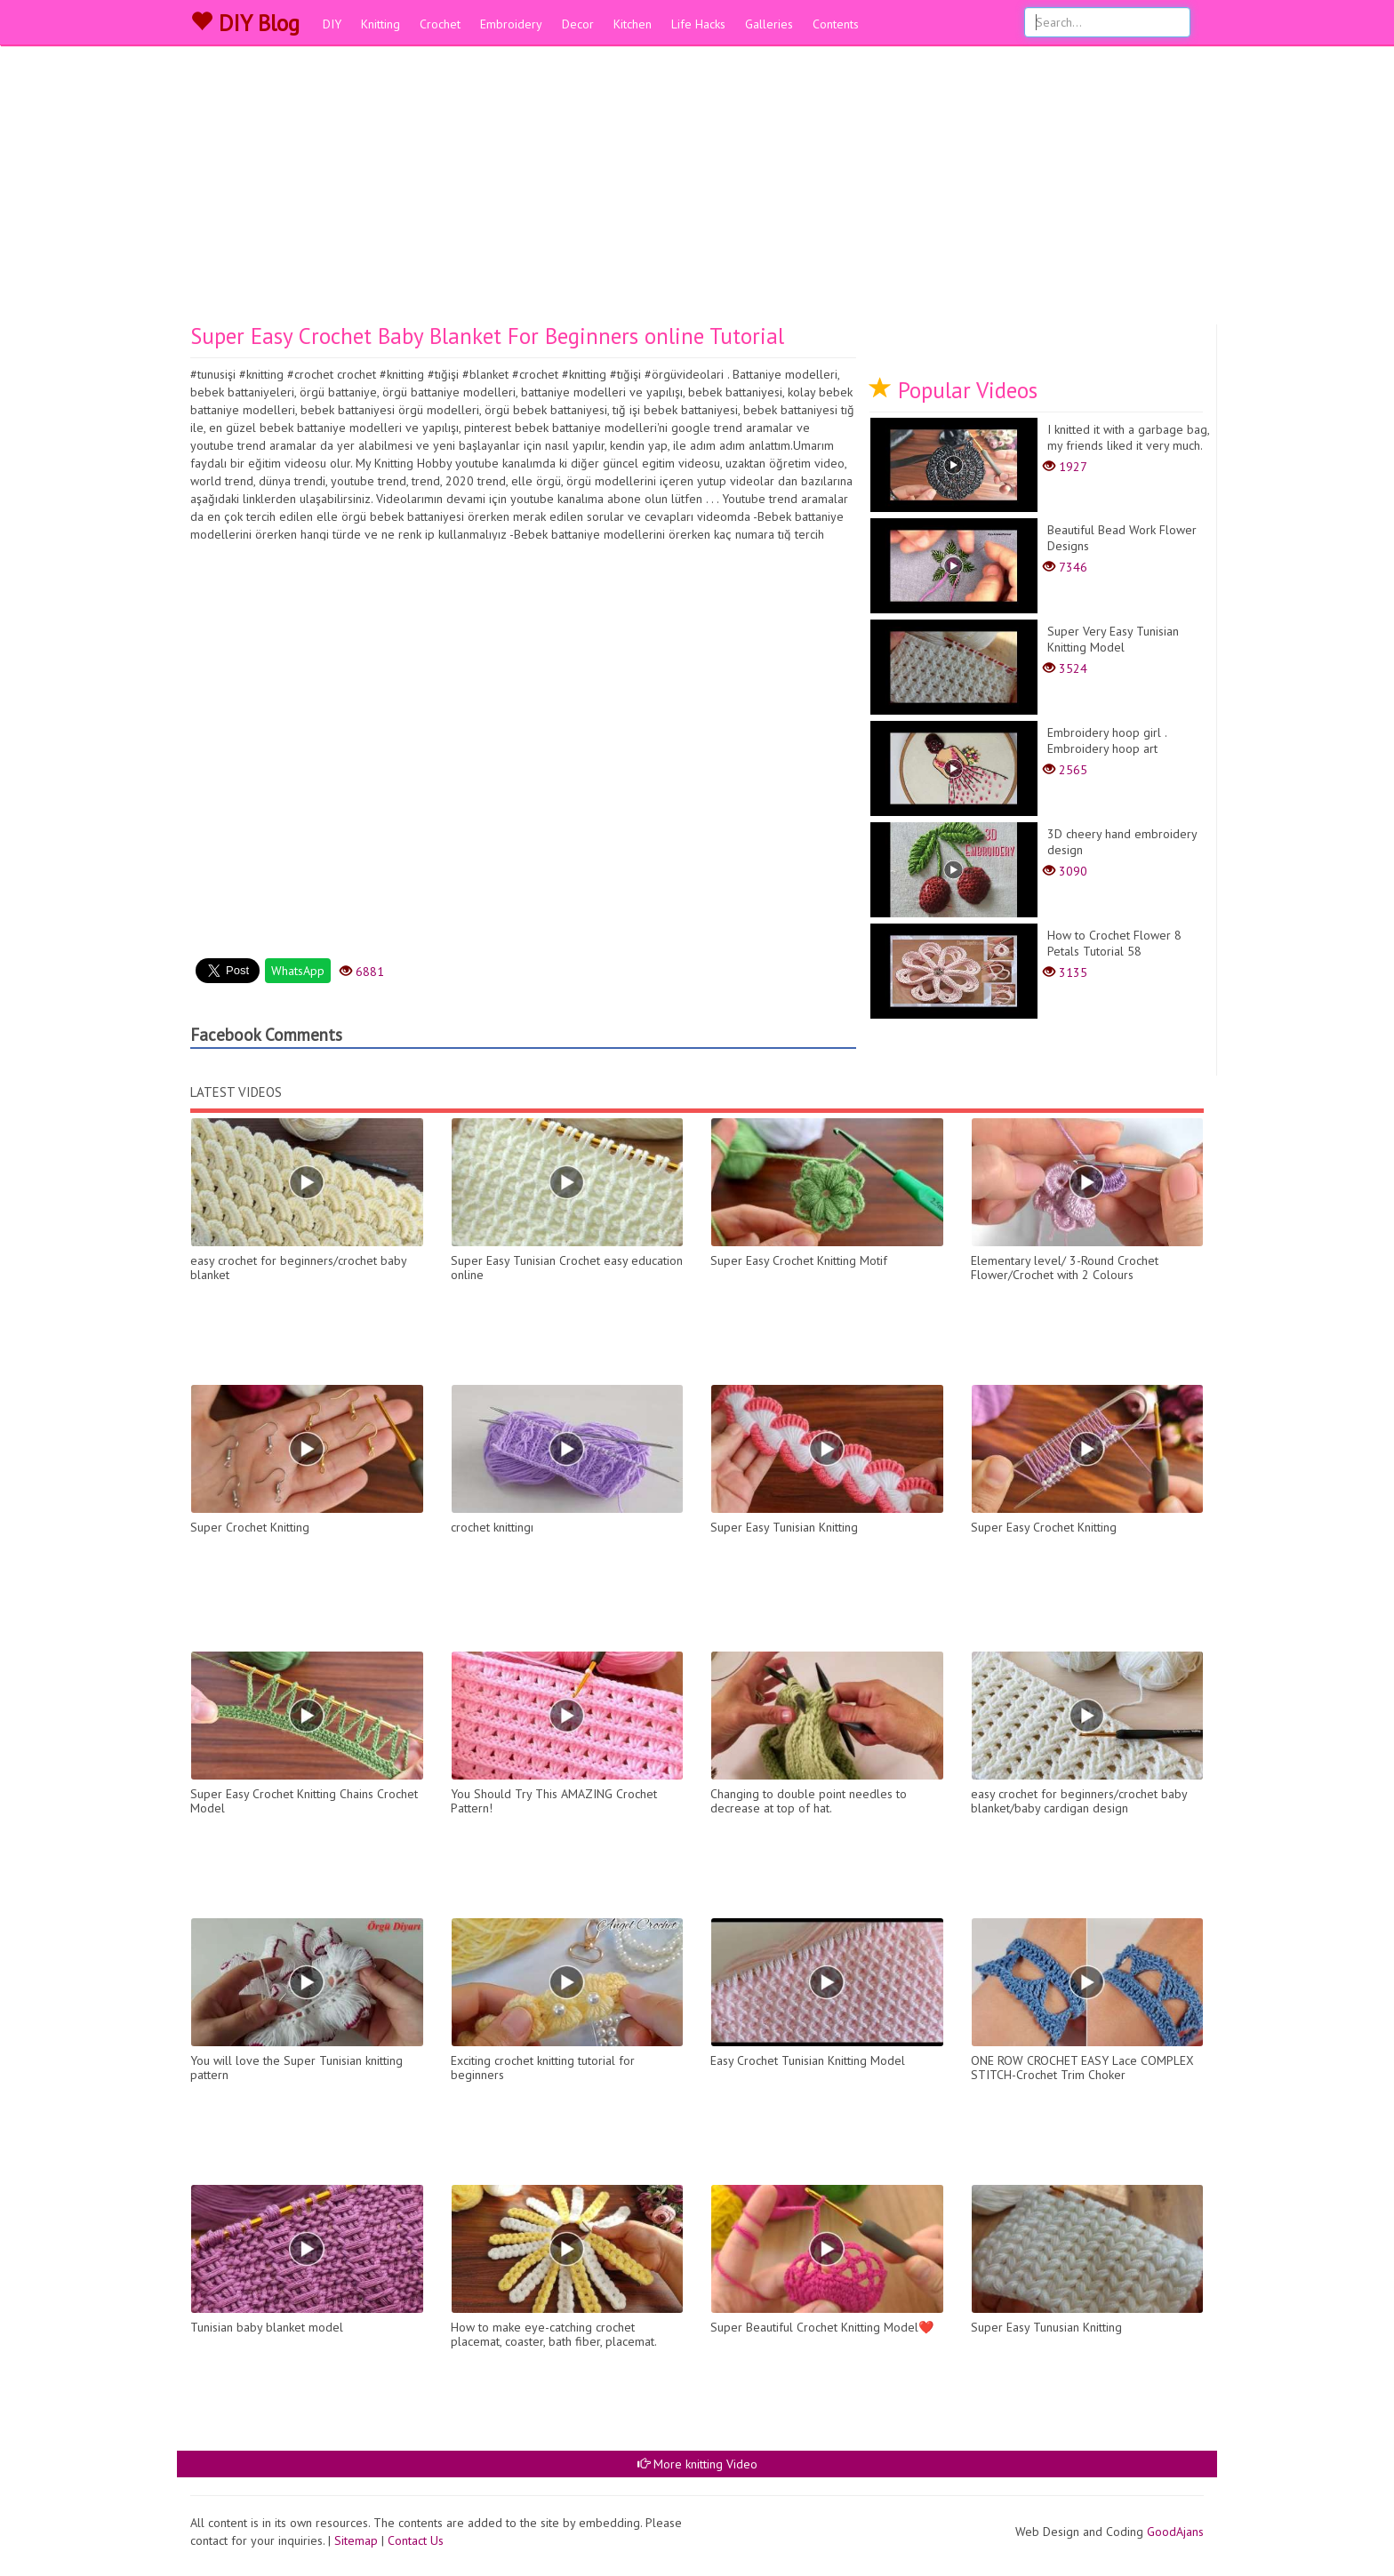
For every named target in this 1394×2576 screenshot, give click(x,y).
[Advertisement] (697, 191)
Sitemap (356, 2540)
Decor (578, 24)
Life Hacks (698, 24)
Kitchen (632, 24)
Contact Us (416, 2540)
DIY (332, 24)
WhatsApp (297, 971)
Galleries (769, 24)
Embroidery (511, 24)
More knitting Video (697, 2464)
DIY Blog (245, 23)
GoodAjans (1175, 2532)
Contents (836, 24)
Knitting (380, 24)
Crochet (440, 24)
